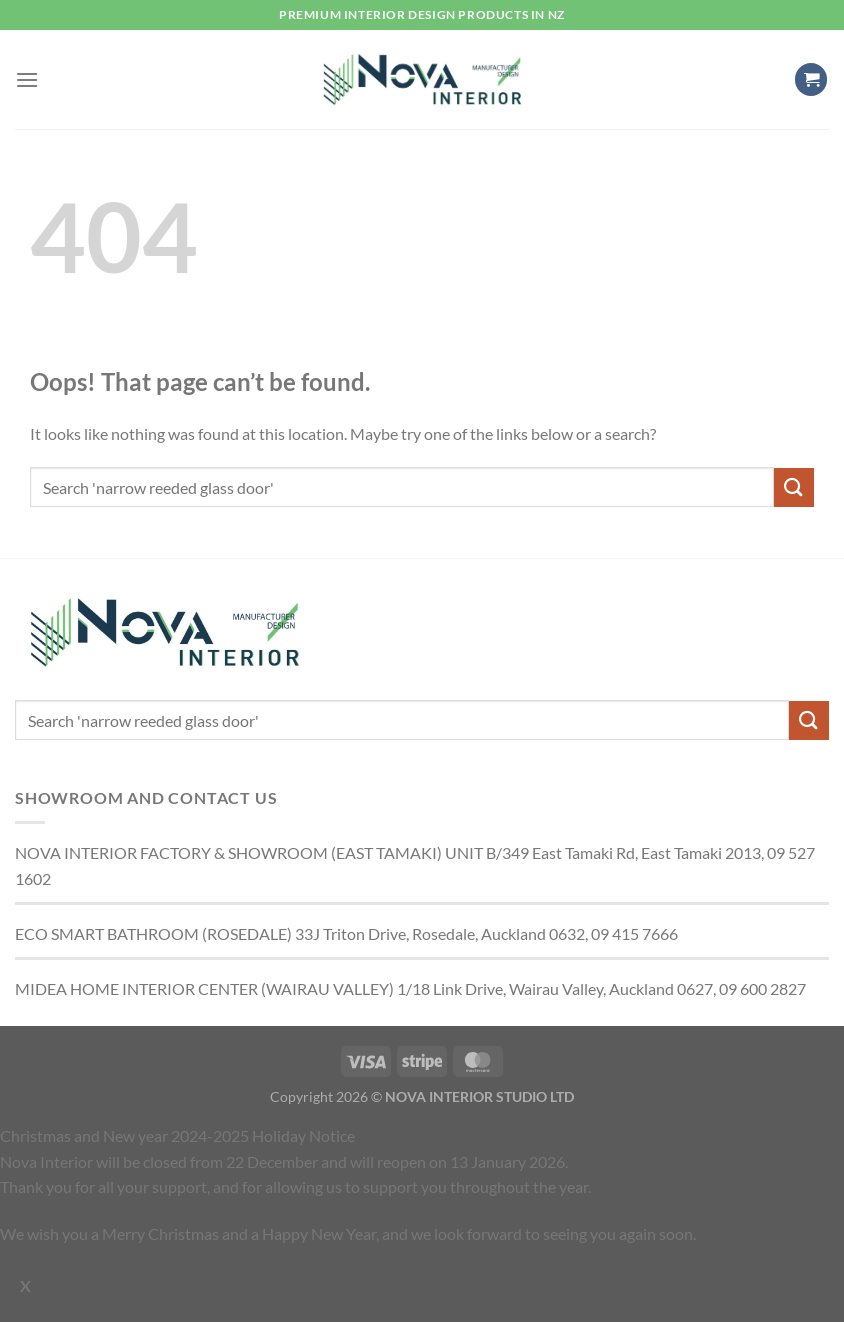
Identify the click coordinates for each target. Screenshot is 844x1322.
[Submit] (794, 487)
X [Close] (25, 1286)
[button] (27, 79)
